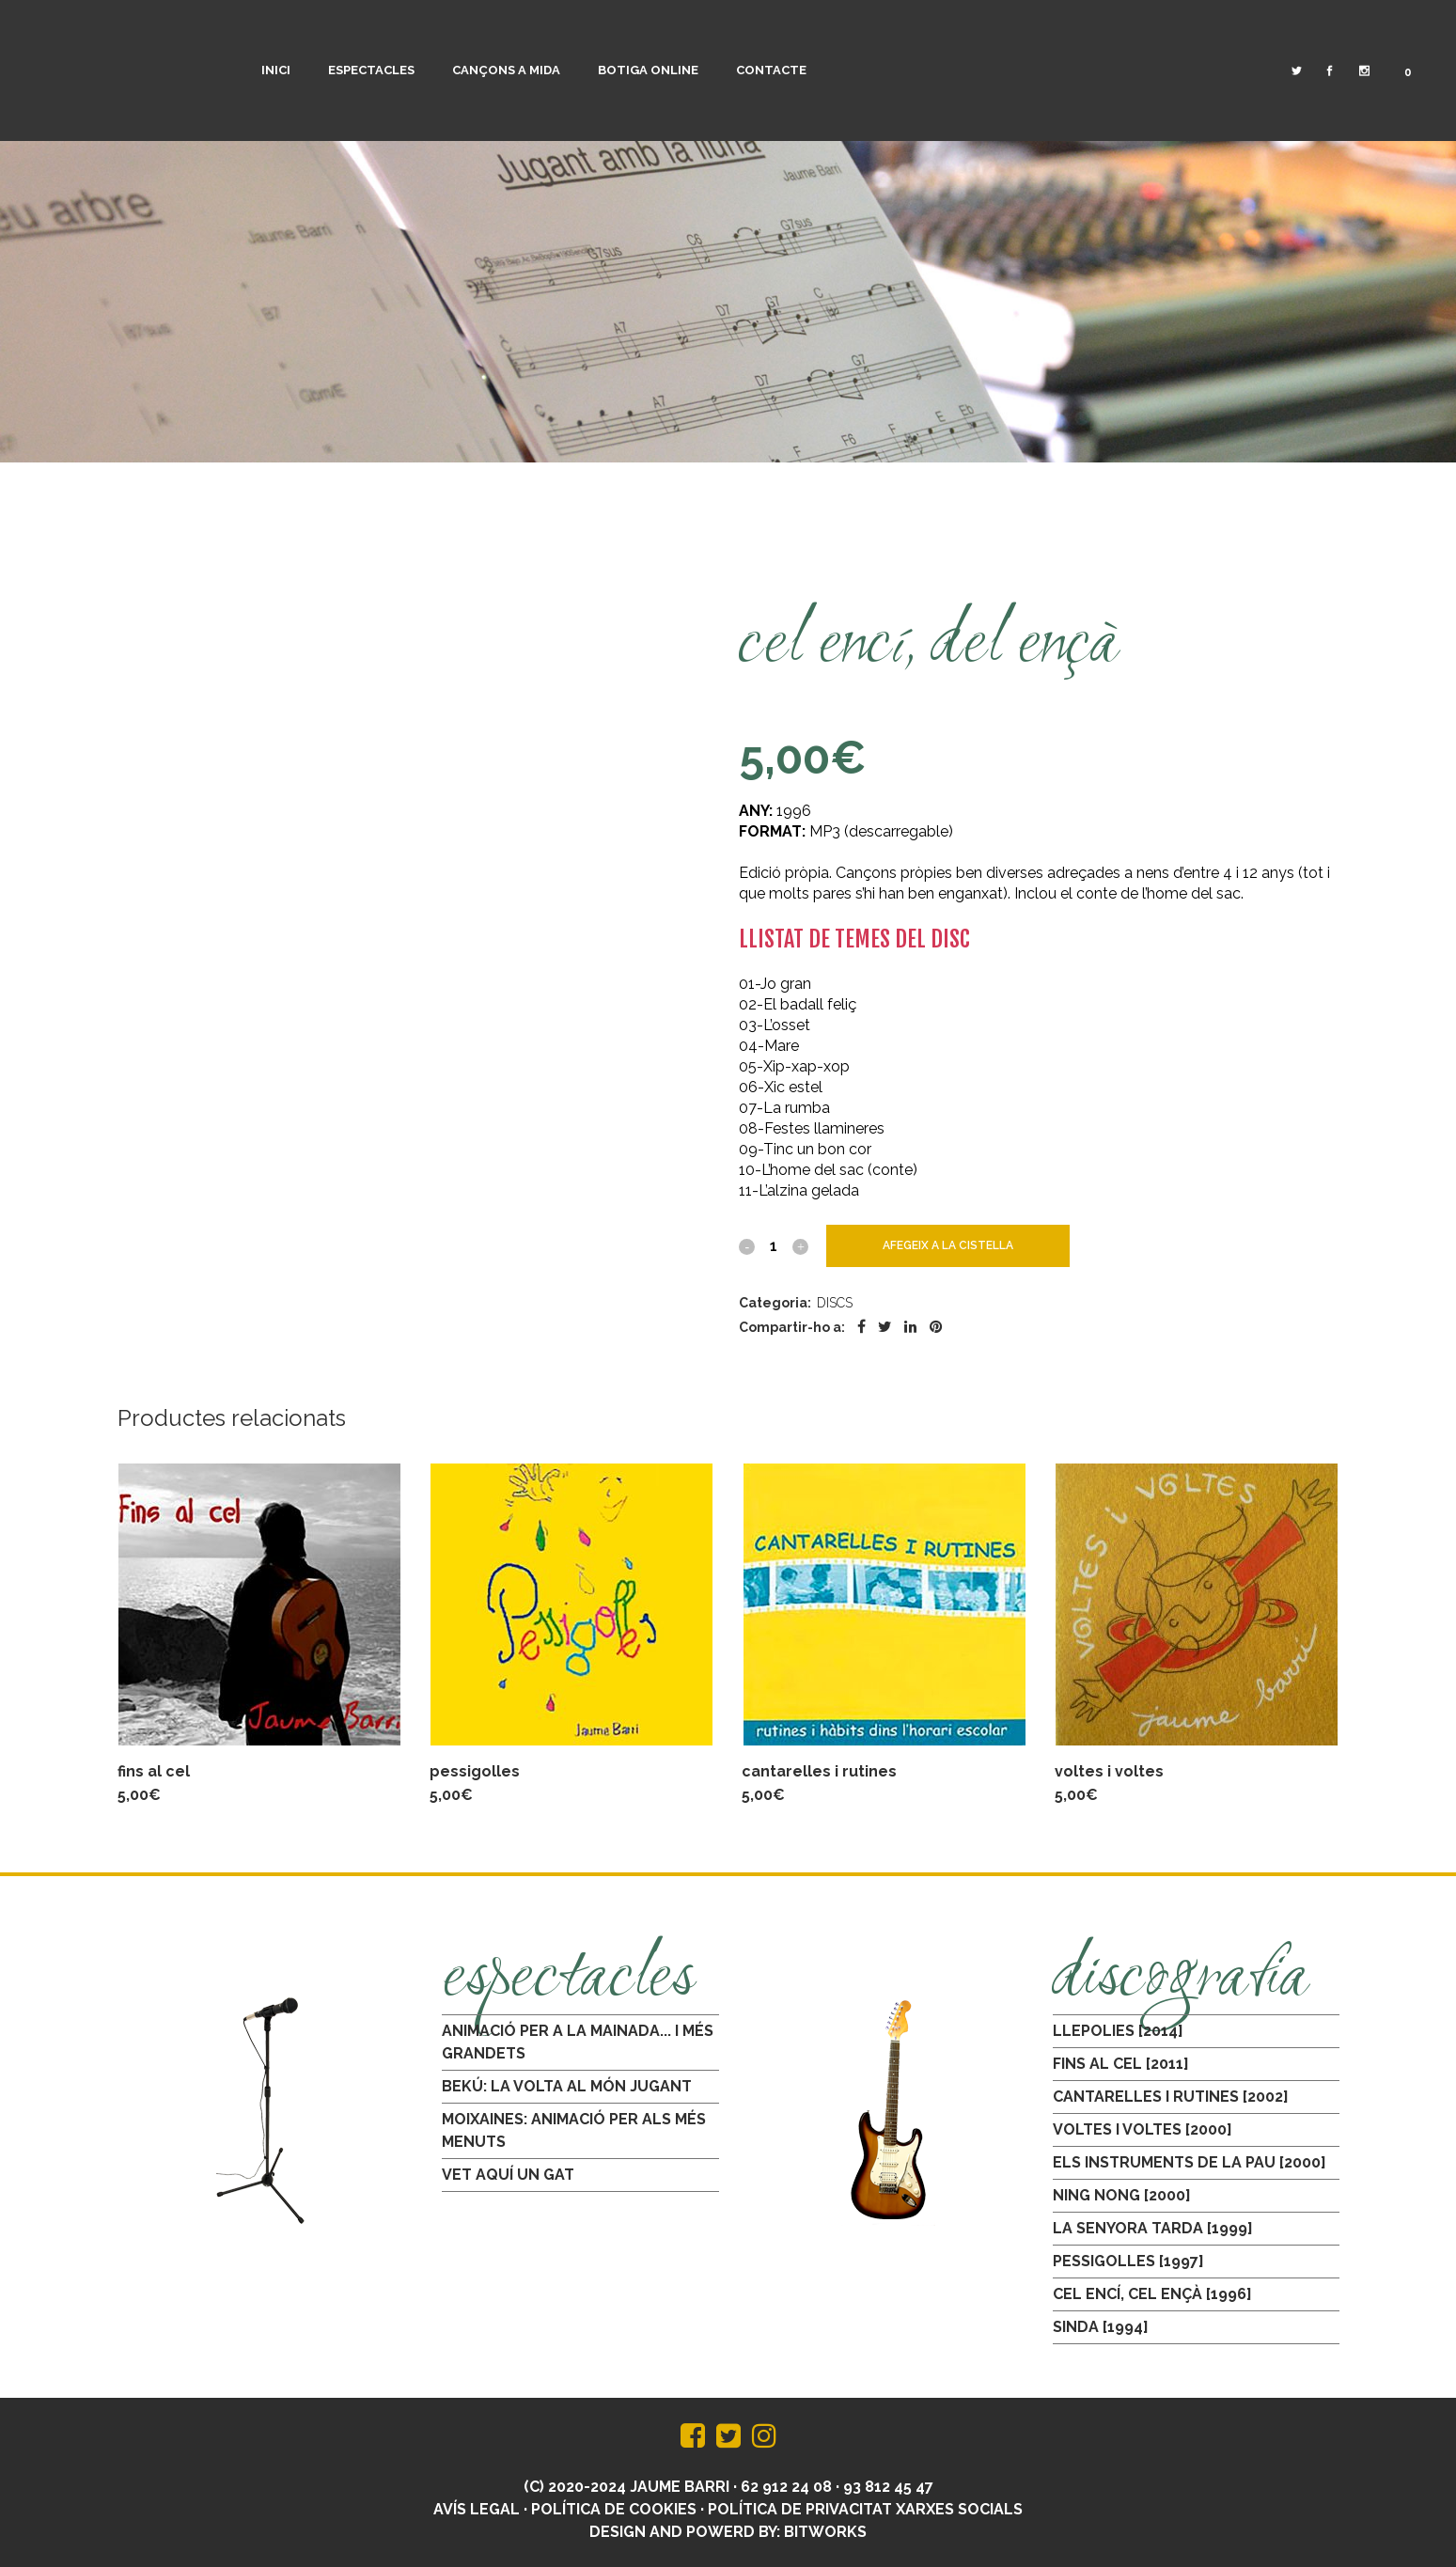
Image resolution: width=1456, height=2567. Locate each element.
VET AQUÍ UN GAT (508, 2175)
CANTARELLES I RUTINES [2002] (1171, 2096)
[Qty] (774, 1245)
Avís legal (476, 2509)
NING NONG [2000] (1122, 2195)
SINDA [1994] (1101, 2327)
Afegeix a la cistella (948, 1245)
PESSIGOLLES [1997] (1128, 2261)
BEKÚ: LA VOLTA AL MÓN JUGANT (567, 2086)
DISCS (835, 1302)
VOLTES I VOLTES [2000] (1142, 2129)
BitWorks (825, 2532)
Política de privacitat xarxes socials (865, 2509)
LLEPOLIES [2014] (1118, 2031)
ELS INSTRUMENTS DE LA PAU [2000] (1189, 2162)
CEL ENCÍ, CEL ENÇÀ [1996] (1152, 2294)
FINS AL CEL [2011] (1121, 2064)
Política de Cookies (614, 2509)
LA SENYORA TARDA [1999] (1153, 2228)
